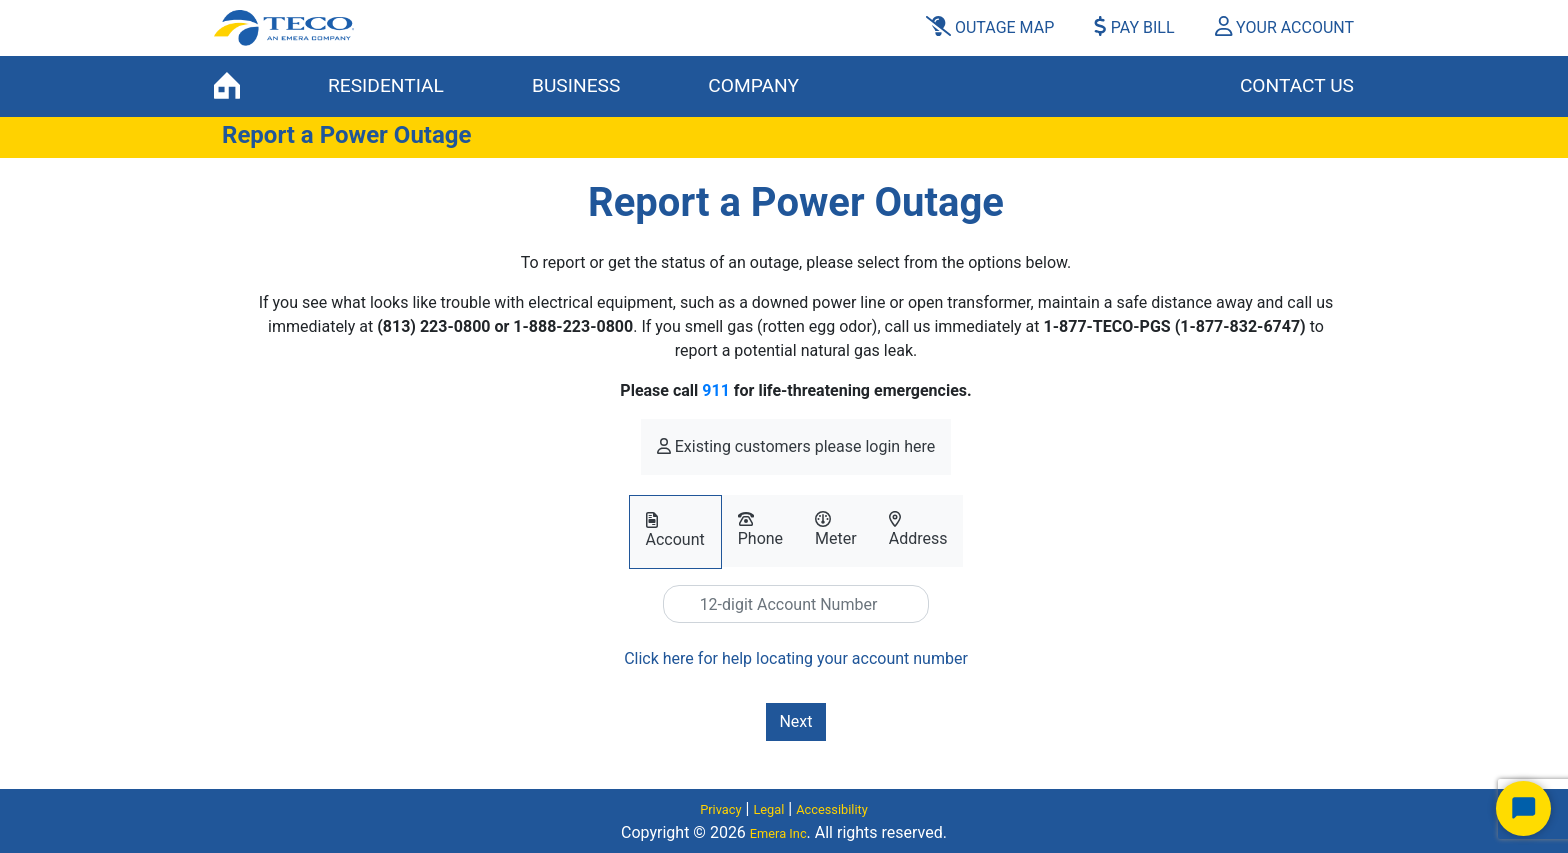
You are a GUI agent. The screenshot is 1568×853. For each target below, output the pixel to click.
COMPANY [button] (753, 85)
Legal (768, 809)
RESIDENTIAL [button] (386, 85)
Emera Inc (778, 833)
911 (716, 390)
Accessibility (832, 809)
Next (795, 721)
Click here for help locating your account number (796, 658)
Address (918, 529)
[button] (1276, 28)
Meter (836, 529)
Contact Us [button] (1297, 85)
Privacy (720, 809)
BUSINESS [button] (576, 85)
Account (675, 530)
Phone (760, 529)
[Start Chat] (1523, 808)
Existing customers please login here (796, 446)
